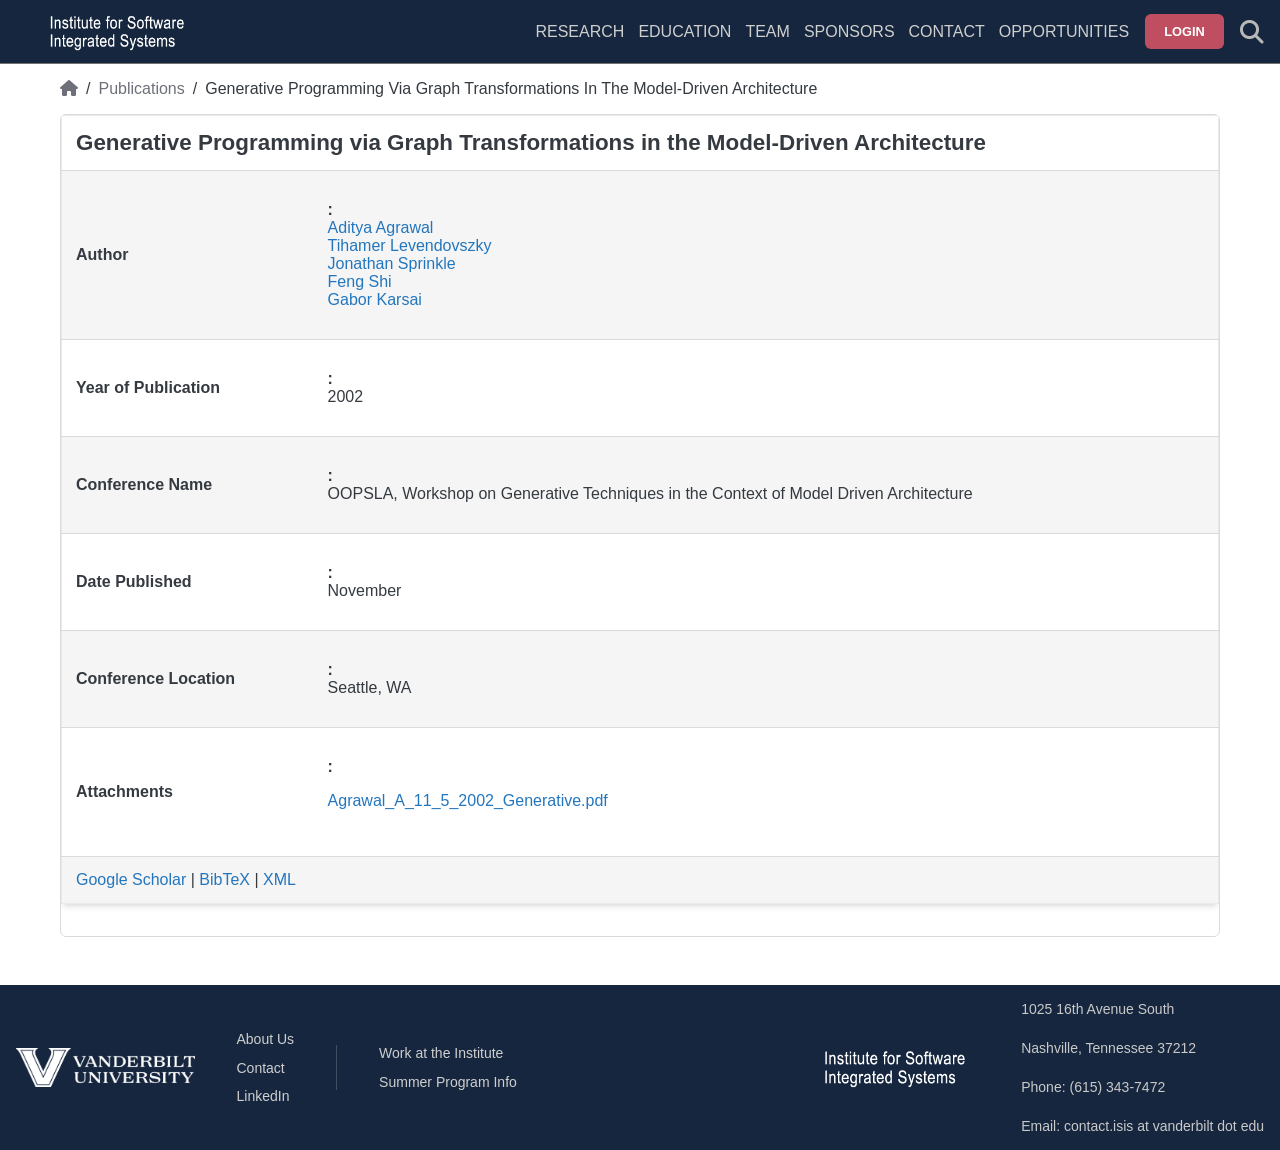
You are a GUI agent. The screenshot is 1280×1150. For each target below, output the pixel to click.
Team (767, 31)
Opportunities (1064, 31)
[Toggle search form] (1252, 32)
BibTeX (224, 879)
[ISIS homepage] (112, 32)
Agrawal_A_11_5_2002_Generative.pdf (468, 800)
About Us (266, 1039)
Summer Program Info (448, 1082)
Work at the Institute (441, 1053)
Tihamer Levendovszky (410, 245)
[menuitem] (767, 44)
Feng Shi (360, 281)
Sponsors (849, 31)
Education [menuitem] (684, 31)
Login (1184, 31)
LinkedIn (263, 1096)
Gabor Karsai (375, 299)
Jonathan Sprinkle (392, 263)
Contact (947, 31)
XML (279, 879)
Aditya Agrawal (381, 227)
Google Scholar (131, 879)
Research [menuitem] (579, 31)
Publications (141, 88)
